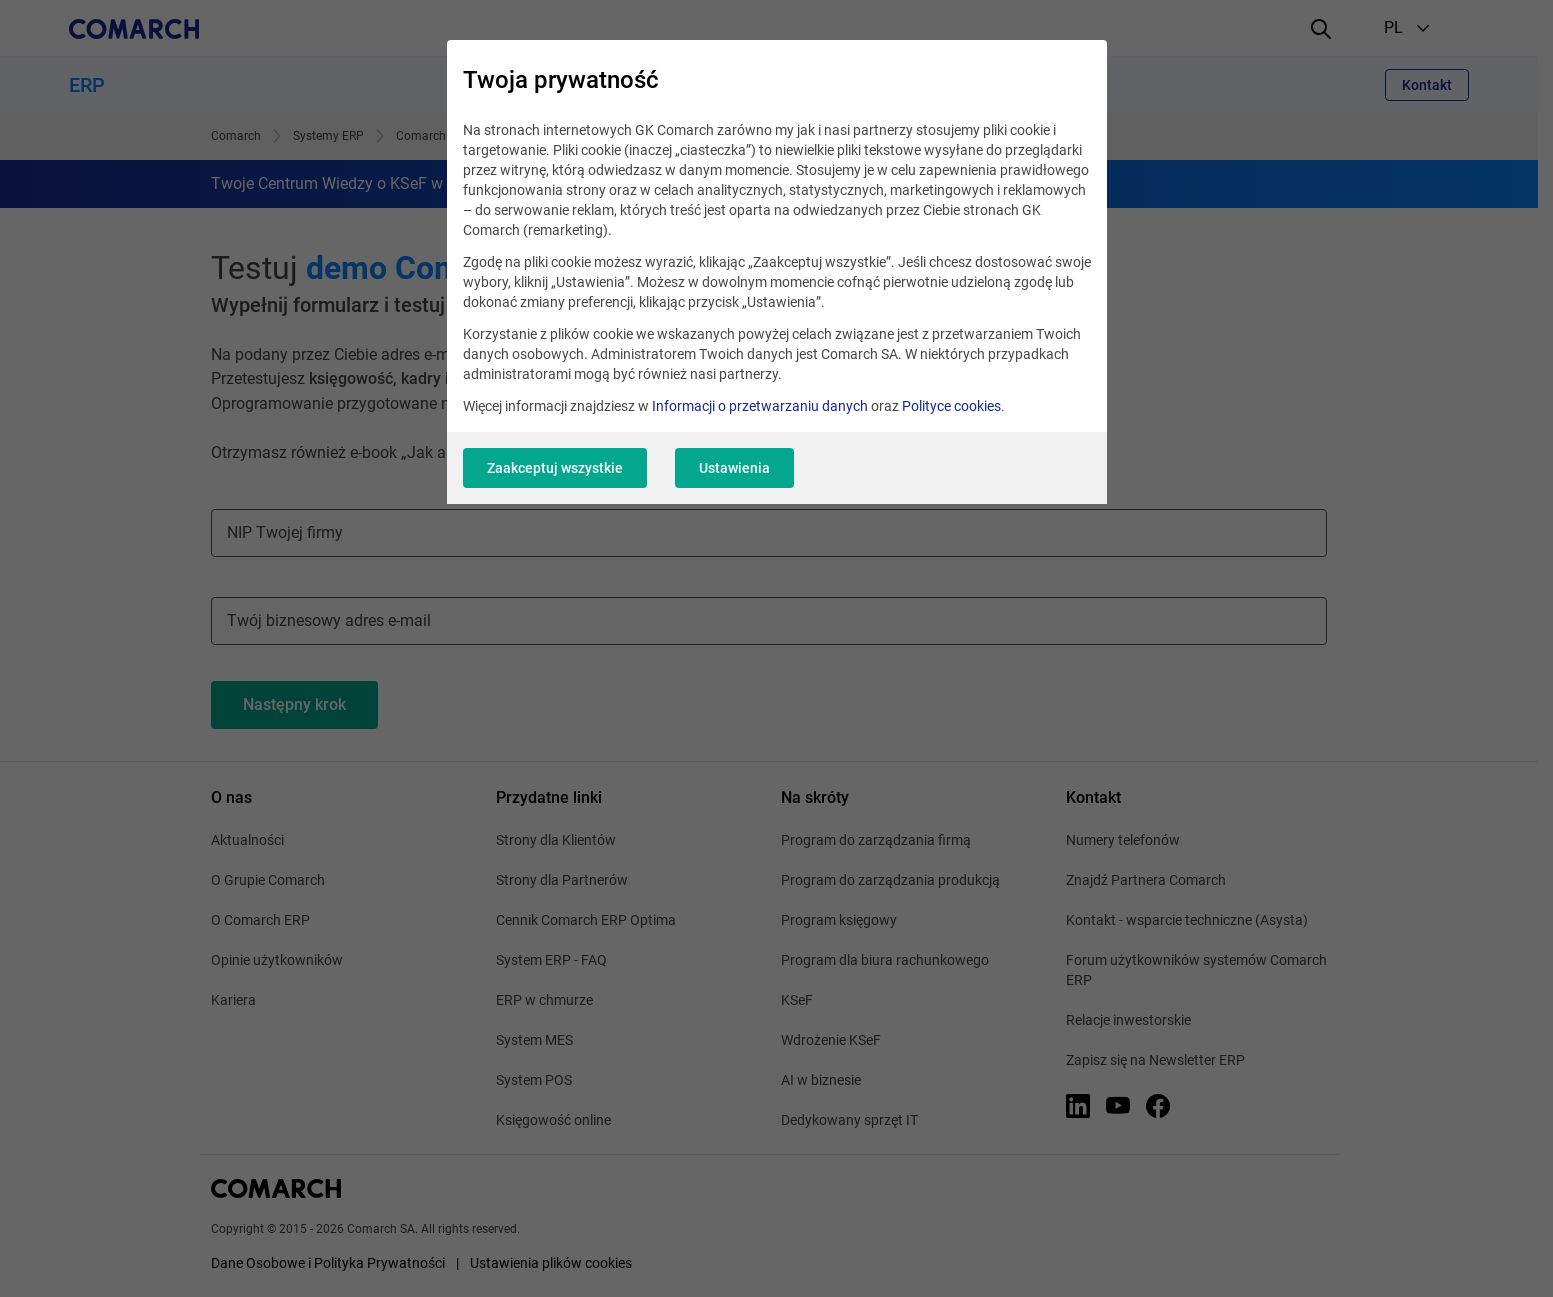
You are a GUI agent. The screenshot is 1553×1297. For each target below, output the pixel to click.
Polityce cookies (951, 406)
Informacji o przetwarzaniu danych (760, 406)
